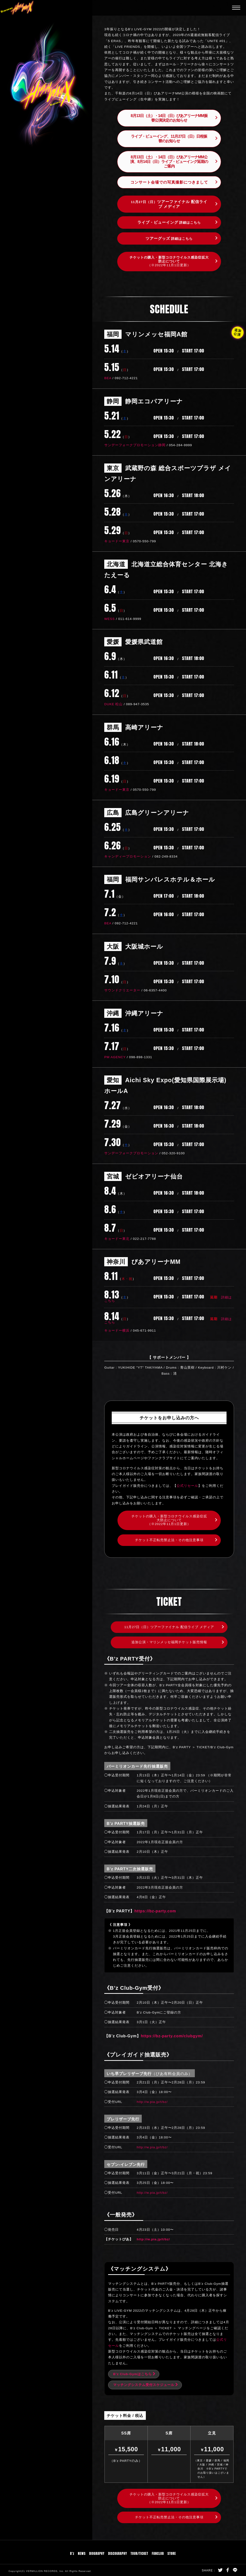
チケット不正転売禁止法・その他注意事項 (169, 1540)
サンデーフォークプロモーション (131, 1153)
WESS (109, 619)
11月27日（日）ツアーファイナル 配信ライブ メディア (169, 1627)
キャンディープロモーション (127, 856)
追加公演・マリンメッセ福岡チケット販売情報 (169, 1642)
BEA (107, 378)
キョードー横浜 (116, 1330)
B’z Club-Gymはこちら (132, 2374)
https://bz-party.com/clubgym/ (172, 2036)
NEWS (82, 2553)
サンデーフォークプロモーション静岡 (135, 445)
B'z (72, 2553)
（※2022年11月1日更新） (169, 261)
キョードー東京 (116, 541)
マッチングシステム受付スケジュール (143, 2385)
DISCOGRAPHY (117, 2553)
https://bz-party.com (155, 1911)
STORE (171, 2553)
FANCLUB (158, 2553)
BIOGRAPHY (97, 2553)
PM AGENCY (115, 1057)
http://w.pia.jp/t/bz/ (152, 2102)
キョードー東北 (116, 1239)
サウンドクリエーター (122, 990)
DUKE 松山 (113, 704)
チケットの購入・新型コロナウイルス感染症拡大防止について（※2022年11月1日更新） (169, 1520)
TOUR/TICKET (139, 2553)
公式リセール (187, 1486)
